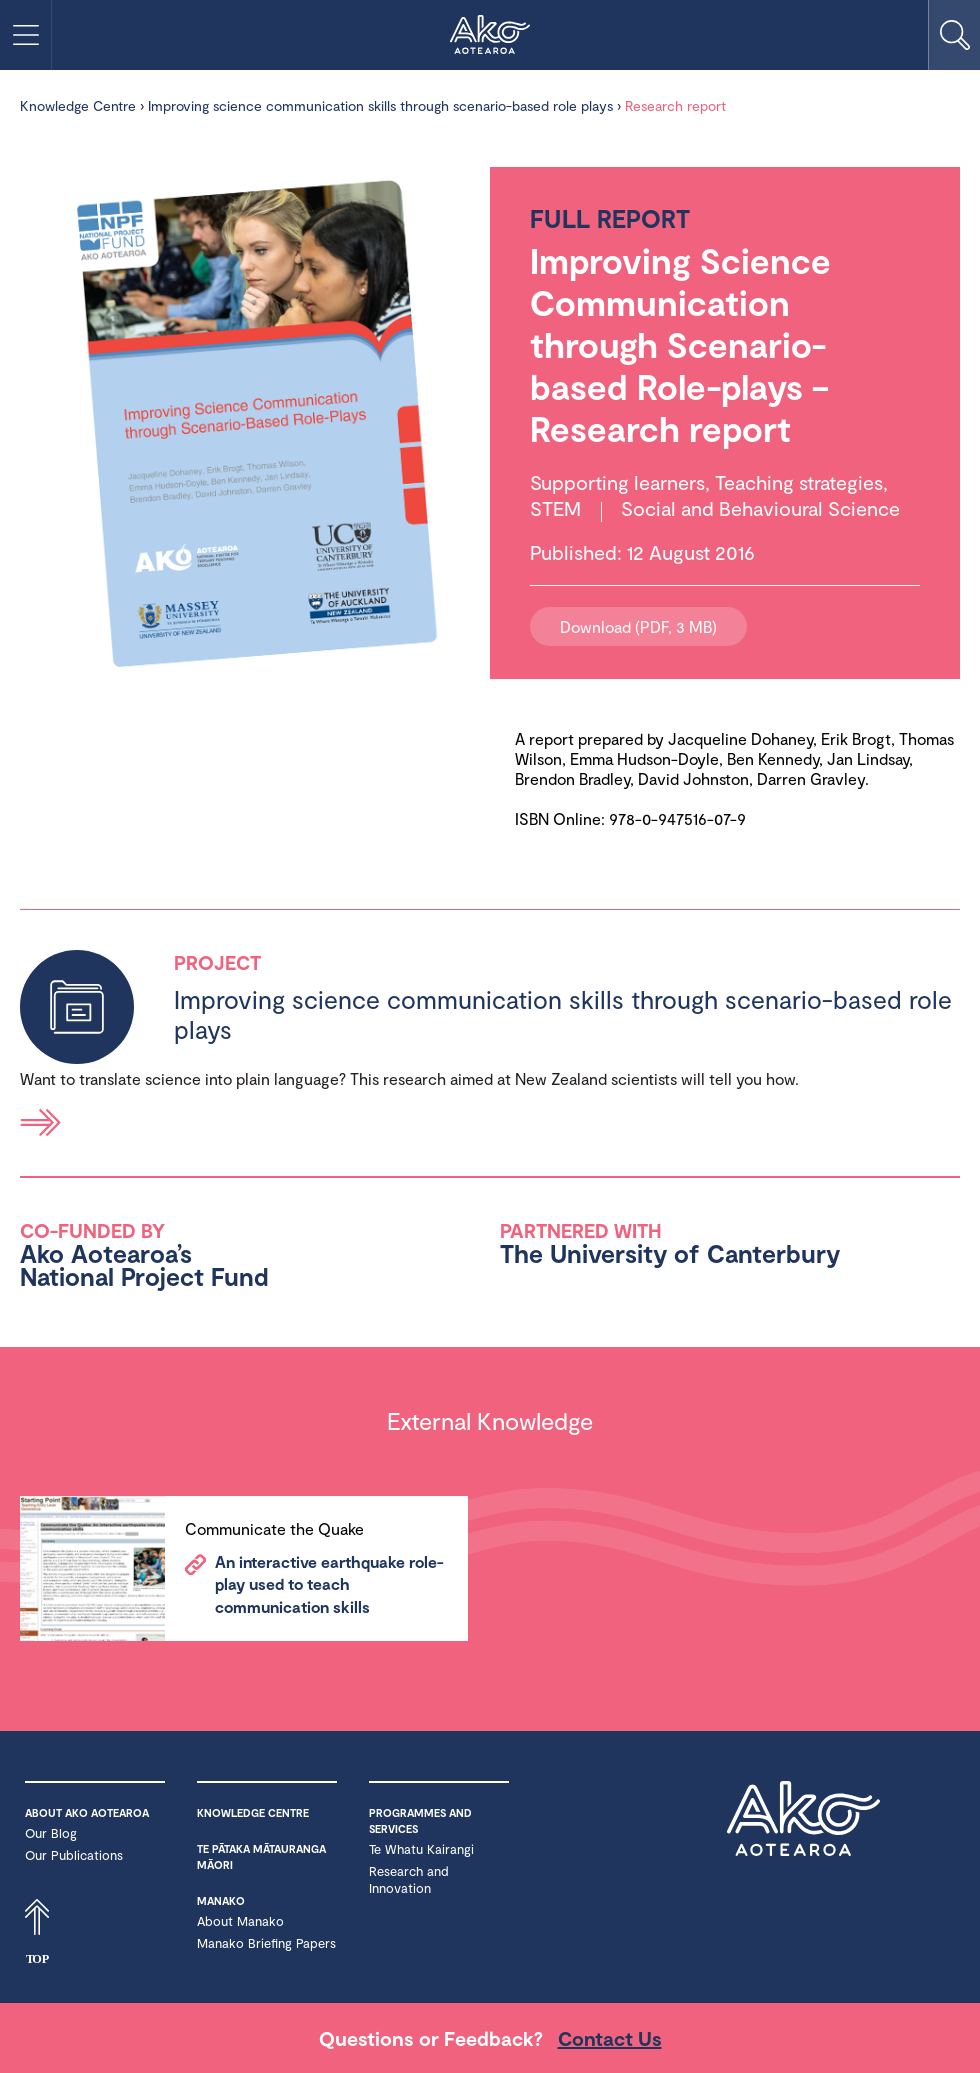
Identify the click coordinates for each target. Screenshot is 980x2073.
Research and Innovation (409, 1879)
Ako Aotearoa (803, 1831)
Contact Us (610, 2038)
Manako (221, 1900)
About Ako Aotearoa (87, 1812)
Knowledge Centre (78, 105)
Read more (41, 1122)
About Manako (240, 1921)
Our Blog (51, 1833)
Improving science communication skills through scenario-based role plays (380, 105)
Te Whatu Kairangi (421, 1849)
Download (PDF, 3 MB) (638, 626)
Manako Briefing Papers (266, 1943)
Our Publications (74, 1855)
